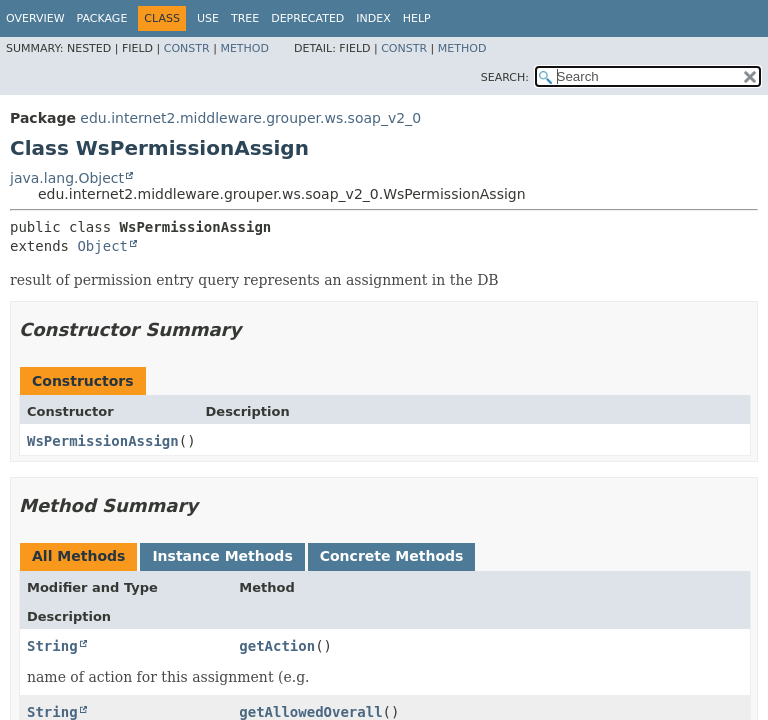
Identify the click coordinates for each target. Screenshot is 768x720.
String (52, 646)
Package (102, 18)
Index (373, 18)
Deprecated (307, 18)
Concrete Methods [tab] (392, 556)
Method (244, 48)
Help (417, 18)
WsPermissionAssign (103, 441)
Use (208, 18)
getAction (277, 646)
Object (102, 246)
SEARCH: (505, 77)
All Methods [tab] (78, 556)
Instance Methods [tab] (222, 556)
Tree (245, 18)
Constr (187, 48)
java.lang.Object (67, 178)
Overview (35, 18)
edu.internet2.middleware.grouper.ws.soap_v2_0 (250, 118)
